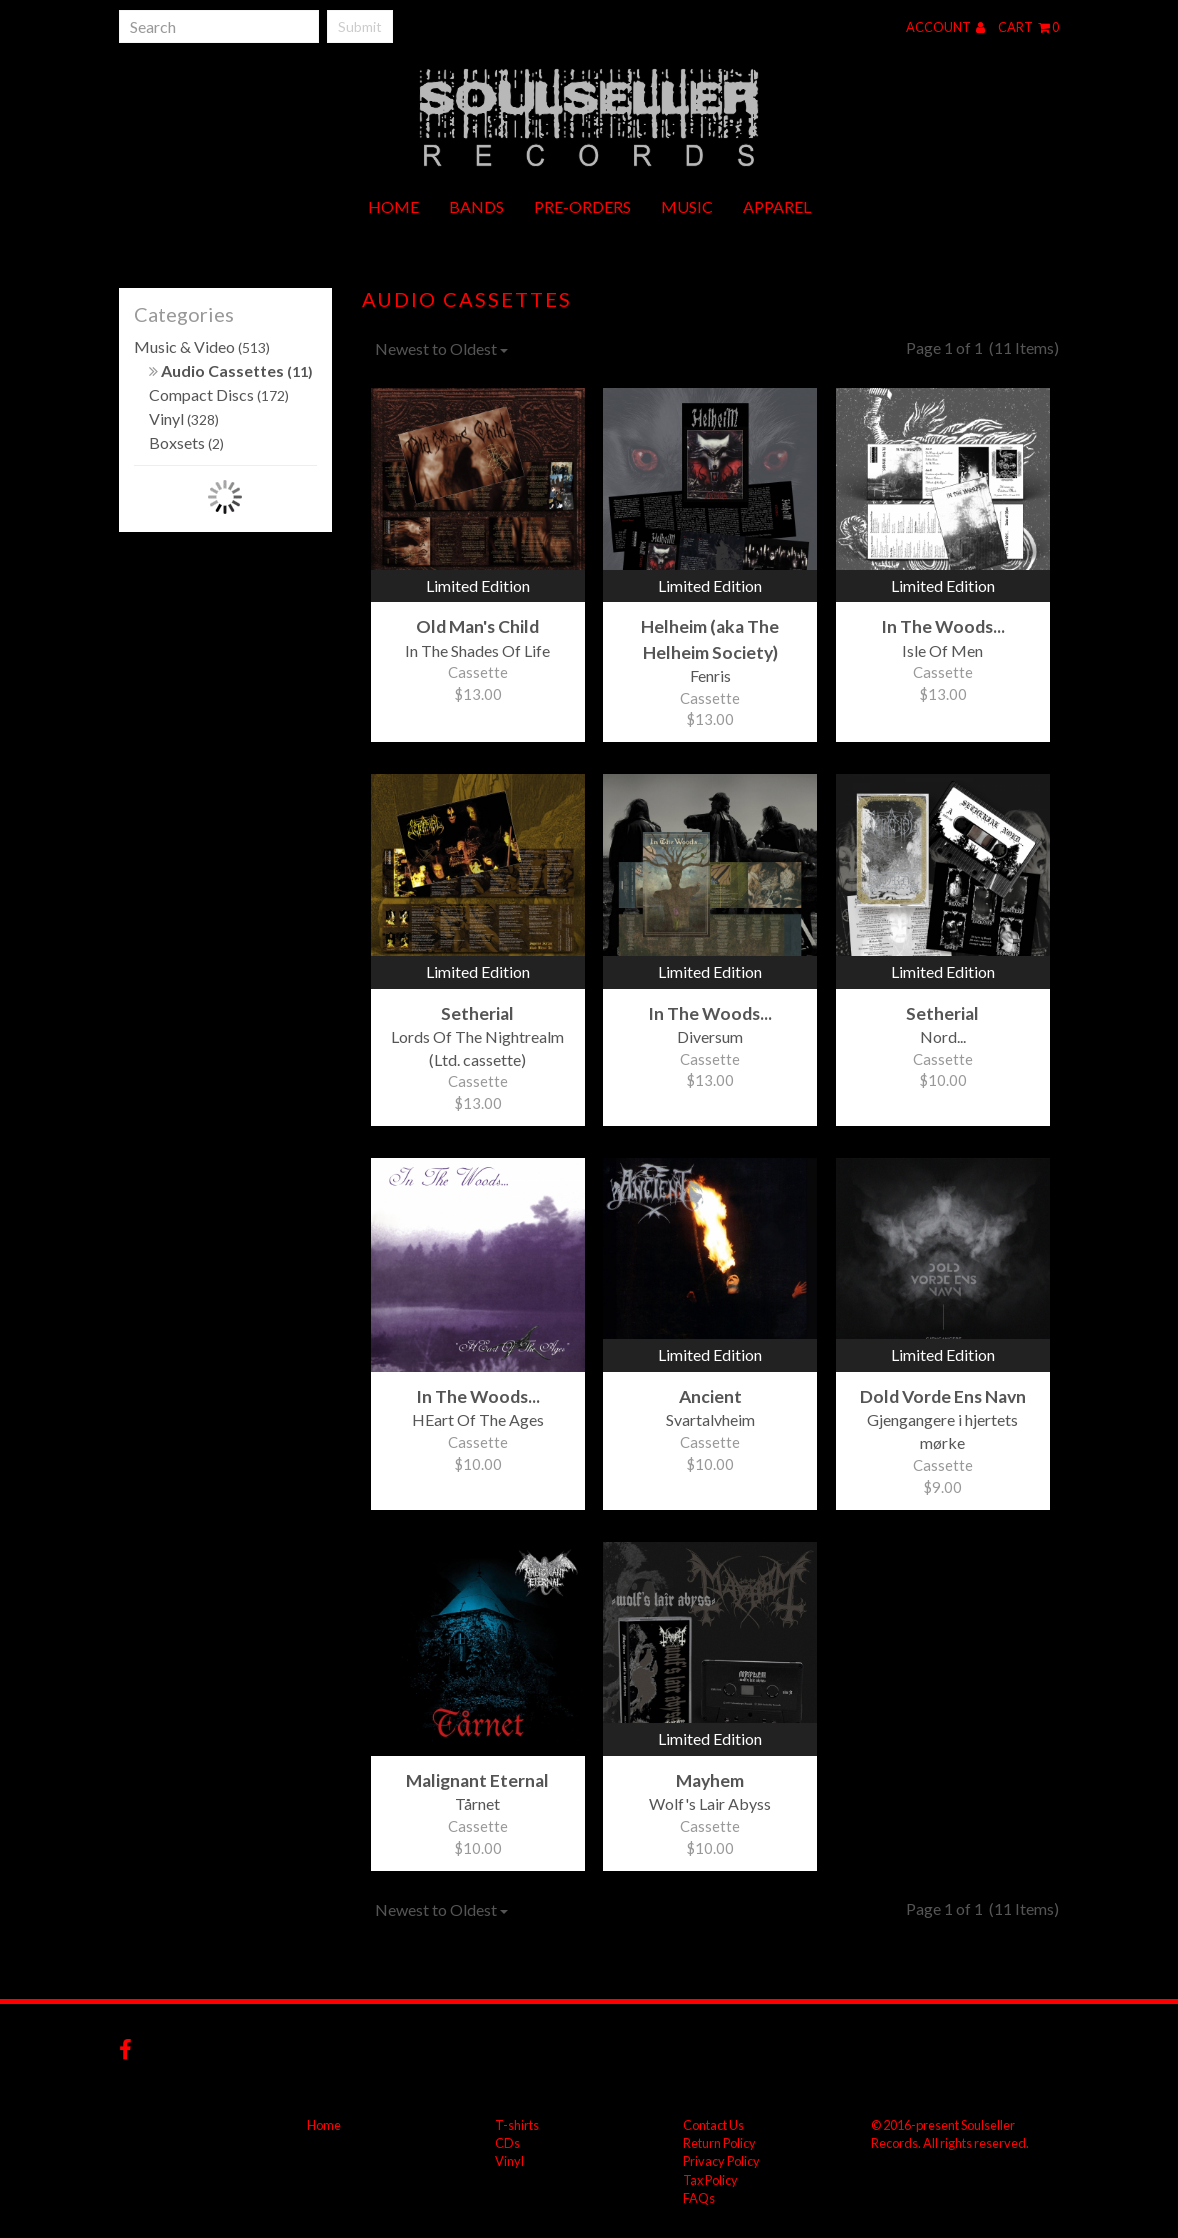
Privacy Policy (721, 2161)
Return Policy (719, 2143)
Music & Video (202, 346)
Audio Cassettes (231, 370)
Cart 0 (1028, 27)
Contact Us (713, 2125)
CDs (507, 2143)
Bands (476, 206)
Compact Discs (219, 394)
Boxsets (186, 442)
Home (393, 206)
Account (945, 27)
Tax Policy (710, 2180)
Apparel (777, 206)
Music (687, 206)
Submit (360, 26)
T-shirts (517, 2125)
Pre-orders (582, 206)
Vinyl (184, 418)
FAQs (699, 2198)
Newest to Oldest (441, 348)
